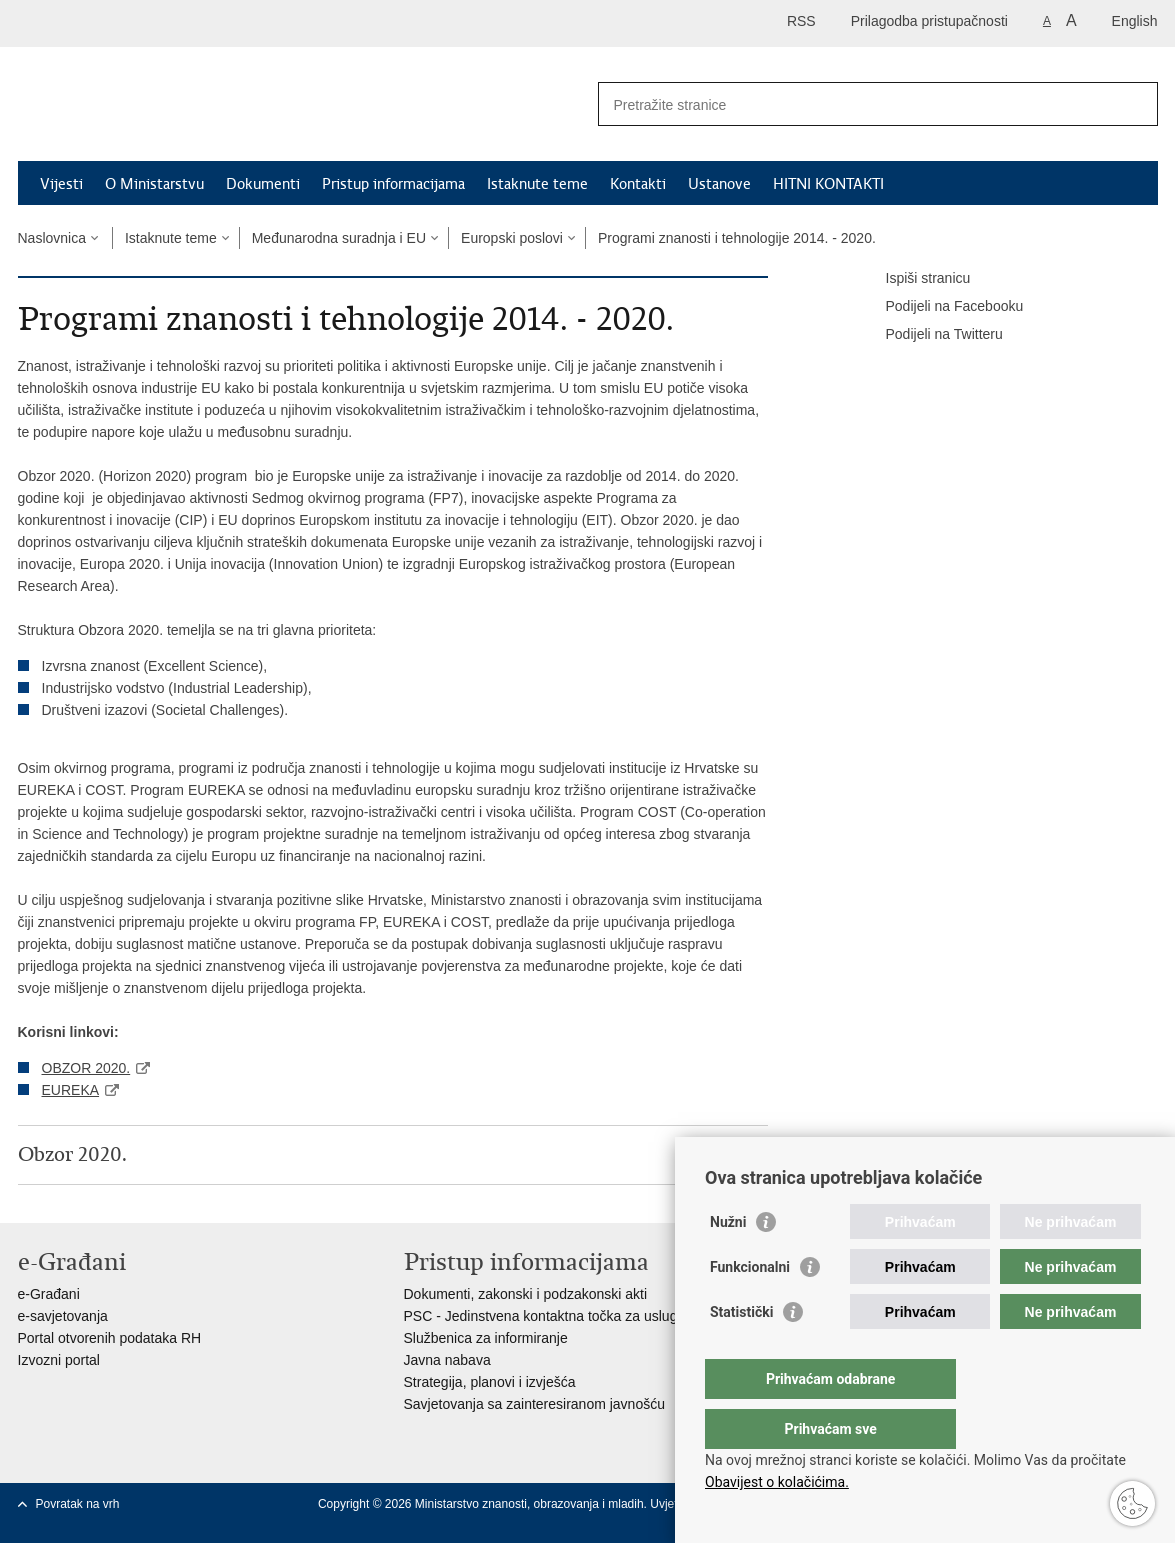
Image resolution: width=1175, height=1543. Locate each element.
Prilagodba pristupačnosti (929, 21)
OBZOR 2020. (86, 1068)
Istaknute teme (537, 184)
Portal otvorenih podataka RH (110, 1338)
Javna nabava (447, 1360)
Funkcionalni (750, 1307)
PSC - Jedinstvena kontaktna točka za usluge (545, 1316)
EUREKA (71, 1090)
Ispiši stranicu (914, 279)
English (1135, 21)
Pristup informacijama (393, 184)
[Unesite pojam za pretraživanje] (856, 104)
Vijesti (61, 184)
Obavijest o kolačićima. (777, 1482)
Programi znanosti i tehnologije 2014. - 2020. (737, 238)
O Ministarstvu (154, 184)
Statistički (741, 1352)
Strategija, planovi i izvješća (490, 1382)
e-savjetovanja (63, 1316)
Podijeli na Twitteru (930, 335)
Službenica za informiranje (486, 1338)
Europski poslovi (512, 238)
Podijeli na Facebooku (941, 307)
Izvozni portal (59, 1360)
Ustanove (719, 184)
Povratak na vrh (78, 1504)
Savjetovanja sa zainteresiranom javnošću (534, 1404)
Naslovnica (52, 238)
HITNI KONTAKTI (828, 184)
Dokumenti (263, 184)
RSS (801, 21)
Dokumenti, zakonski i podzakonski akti (526, 1294)
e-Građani (49, 1294)
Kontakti (638, 184)
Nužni (728, 1262)
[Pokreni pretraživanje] (1135, 104)
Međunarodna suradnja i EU (339, 238)
